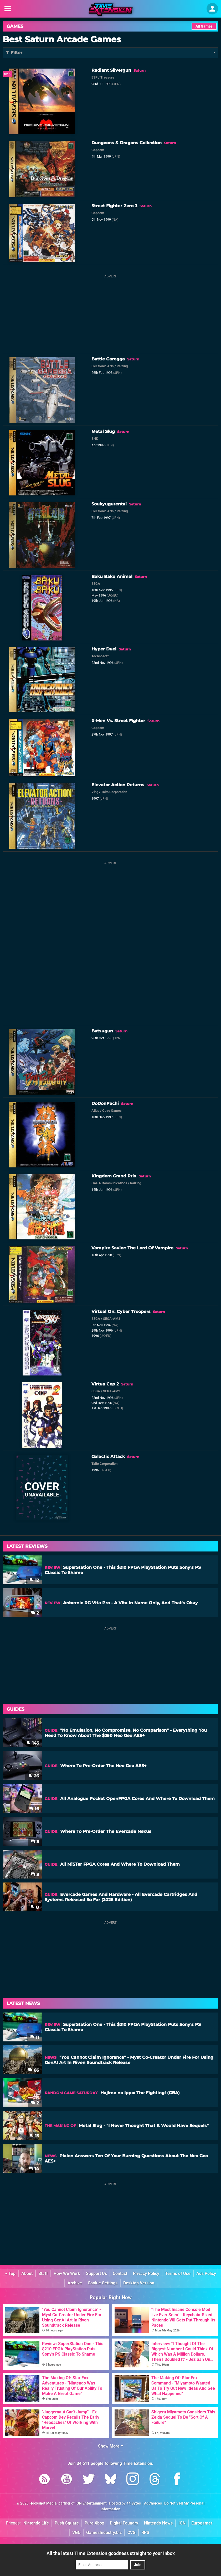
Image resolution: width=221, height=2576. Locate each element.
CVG (131, 2532)
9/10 (7, 74)
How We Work (67, 2273)
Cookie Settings (102, 2282)
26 (33, 1775)
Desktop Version (138, 2282)
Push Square (67, 2523)
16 (34, 1808)
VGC (76, 2532)
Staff (43, 2273)
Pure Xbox (94, 2523)
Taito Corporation (114, 792)
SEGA (95, 584)
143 (33, 1743)
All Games (204, 26)
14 (34, 2168)
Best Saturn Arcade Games (62, 39)
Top (10, 2273)
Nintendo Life (36, 2523)
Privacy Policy (146, 2273)
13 (34, 2135)
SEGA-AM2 (111, 1391)
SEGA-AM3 (111, 1319)
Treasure (107, 77)
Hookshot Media (43, 2503)
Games (15, 26)
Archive (75, 2282)
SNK (94, 439)
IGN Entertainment (91, 2503)
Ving (94, 792)
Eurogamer (201, 2523)
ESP (94, 77)
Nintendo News (158, 2523)
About (27, 2273)
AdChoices (152, 2503)
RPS (145, 2532)
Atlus (95, 1111)
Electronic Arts (102, 366)
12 (34, 1580)
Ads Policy (206, 2273)
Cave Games (112, 1111)
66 (33, 2070)
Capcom (97, 150)
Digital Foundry (124, 2523)
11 (34, 2037)
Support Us (96, 2273)
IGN (182, 2523)
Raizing (122, 366)
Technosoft (100, 656)
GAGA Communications (109, 1183)
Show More (110, 2446)
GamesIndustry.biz (104, 2532)
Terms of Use (178, 2273)
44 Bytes (133, 2503)
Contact (120, 2273)
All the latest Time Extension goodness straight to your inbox (111, 2553)
